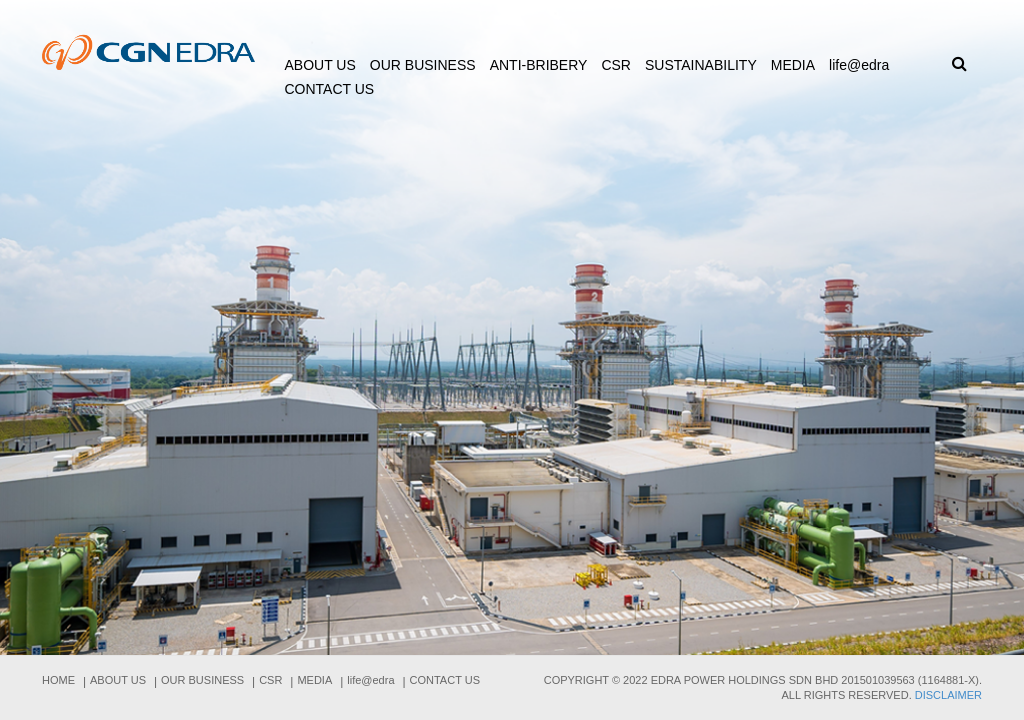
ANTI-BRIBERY (539, 65)
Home (58, 680)
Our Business (423, 65)
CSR (616, 65)
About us (320, 65)
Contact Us (330, 89)
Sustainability (701, 65)
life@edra (859, 65)
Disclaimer (948, 695)
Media (793, 65)
